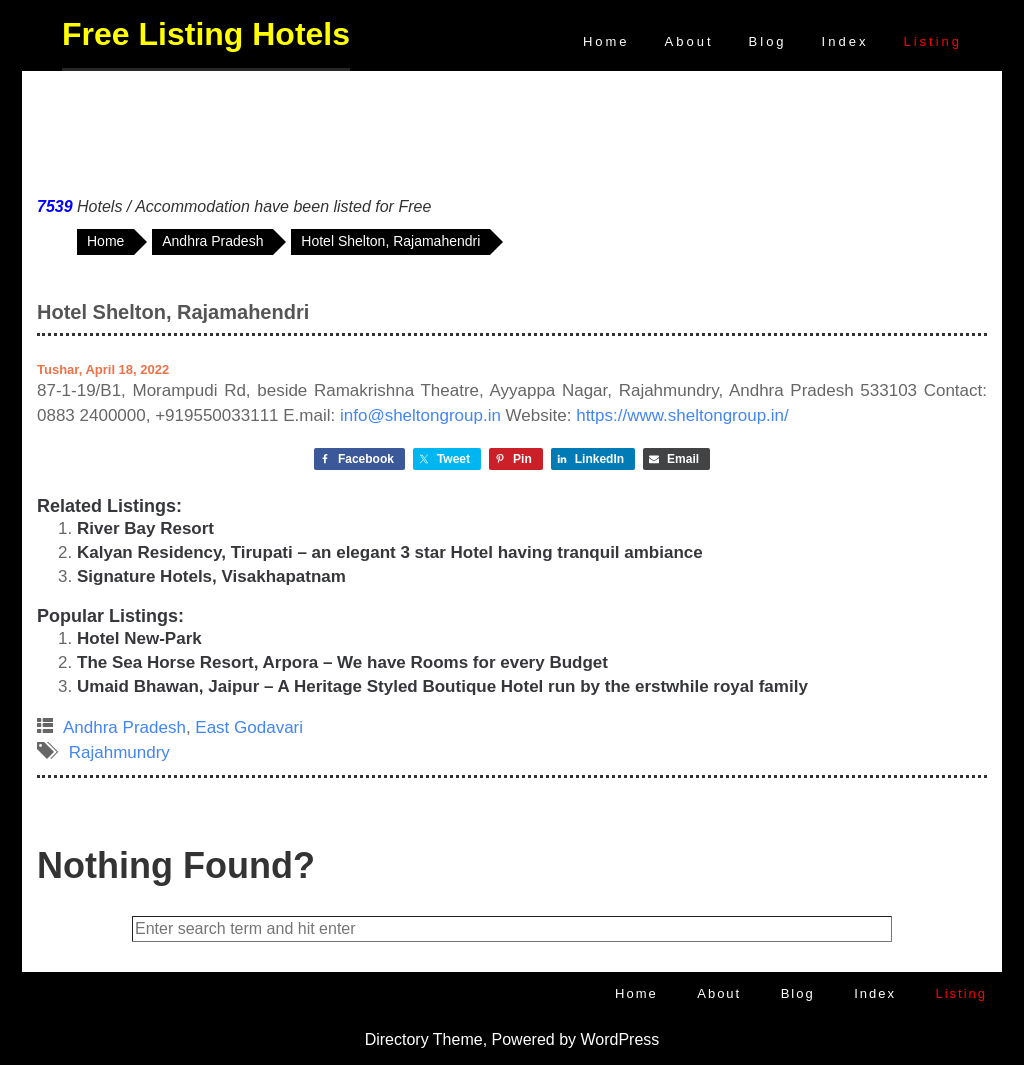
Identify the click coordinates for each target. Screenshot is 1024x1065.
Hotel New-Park (139, 638)
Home (606, 41)
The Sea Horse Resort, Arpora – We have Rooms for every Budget (342, 662)
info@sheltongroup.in (420, 415)
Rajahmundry (119, 752)
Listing (932, 41)
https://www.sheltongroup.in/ (682, 415)
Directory (397, 1039)
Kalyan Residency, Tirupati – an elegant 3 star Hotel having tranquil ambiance (390, 552)
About (689, 41)
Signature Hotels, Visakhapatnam (211, 576)
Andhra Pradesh (124, 727)
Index (845, 41)
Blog (768, 41)
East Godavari (249, 727)
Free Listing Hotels (206, 34)
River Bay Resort (145, 528)
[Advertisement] (512, 129)
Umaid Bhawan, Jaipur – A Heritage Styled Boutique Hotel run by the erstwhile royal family (442, 686)
